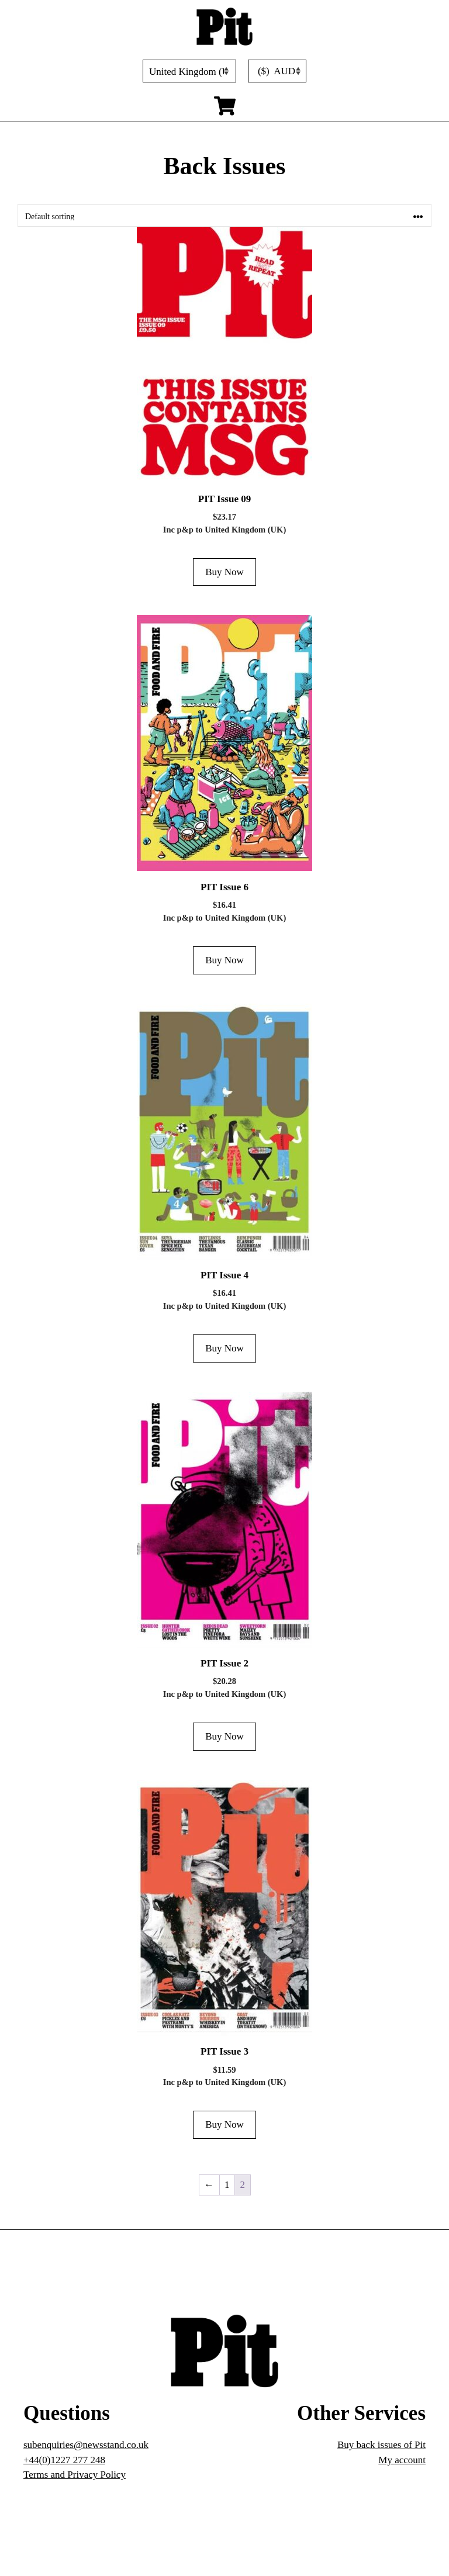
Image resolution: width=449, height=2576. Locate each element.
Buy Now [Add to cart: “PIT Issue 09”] (224, 572)
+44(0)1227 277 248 (64, 2460)
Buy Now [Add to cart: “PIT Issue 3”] (224, 2124)
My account (402, 2460)
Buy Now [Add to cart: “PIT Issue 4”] (224, 1348)
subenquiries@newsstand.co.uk (85, 2444)
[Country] (189, 71)
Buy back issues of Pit (381, 2444)
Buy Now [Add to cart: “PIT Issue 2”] (224, 1736)
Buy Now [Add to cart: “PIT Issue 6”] (224, 960)
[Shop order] (224, 215)
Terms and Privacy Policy (74, 2474)
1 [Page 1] (227, 2184)
